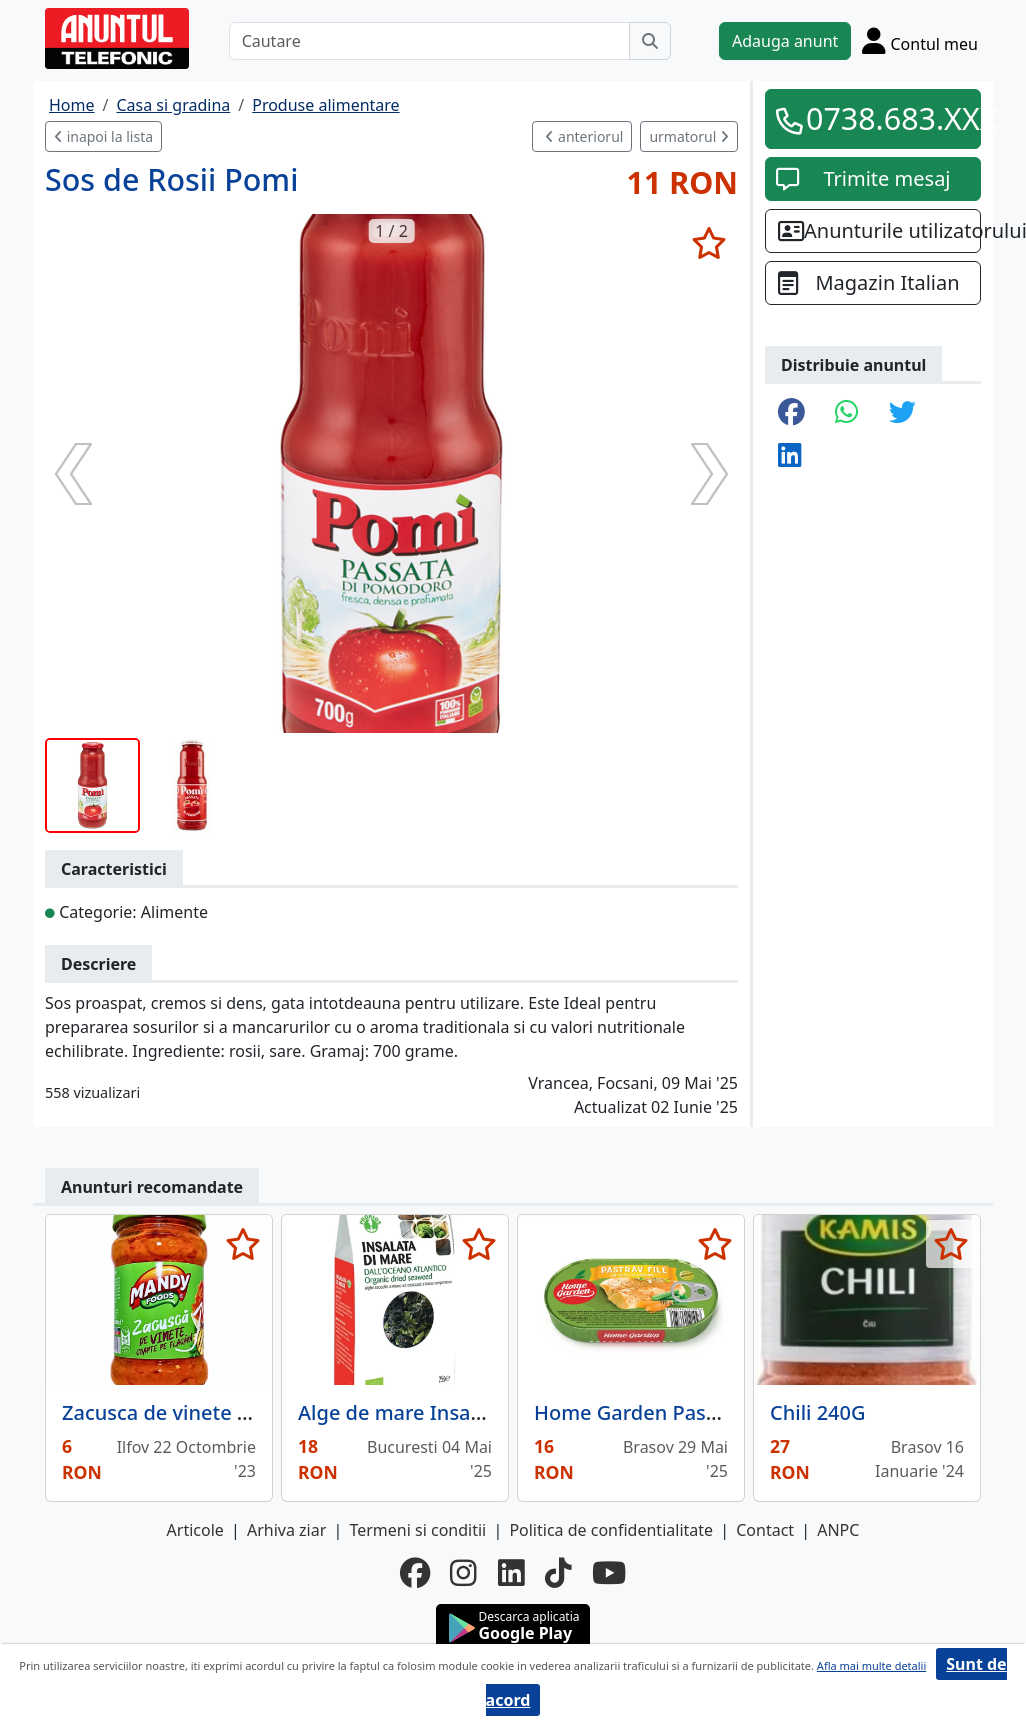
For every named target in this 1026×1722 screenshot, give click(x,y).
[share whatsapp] (847, 413)
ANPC (838, 1530)
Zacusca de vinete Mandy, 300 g (213, 1412)
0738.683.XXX (887, 118)
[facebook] (415, 1573)
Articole (195, 1530)
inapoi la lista (103, 136)
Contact (765, 1530)
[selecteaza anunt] (708, 243)
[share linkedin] (790, 456)
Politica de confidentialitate (611, 1530)
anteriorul (584, 136)
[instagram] (463, 1573)
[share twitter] (902, 413)
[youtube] (609, 1573)
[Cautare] (429, 41)
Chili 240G (818, 1412)
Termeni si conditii (417, 1530)
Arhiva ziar (286, 1530)
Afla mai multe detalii (871, 1665)
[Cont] (920, 40)
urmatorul (689, 136)
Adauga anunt (785, 41)
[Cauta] (650, 41)
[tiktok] (558, 1573)
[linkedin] (511, 1573)
